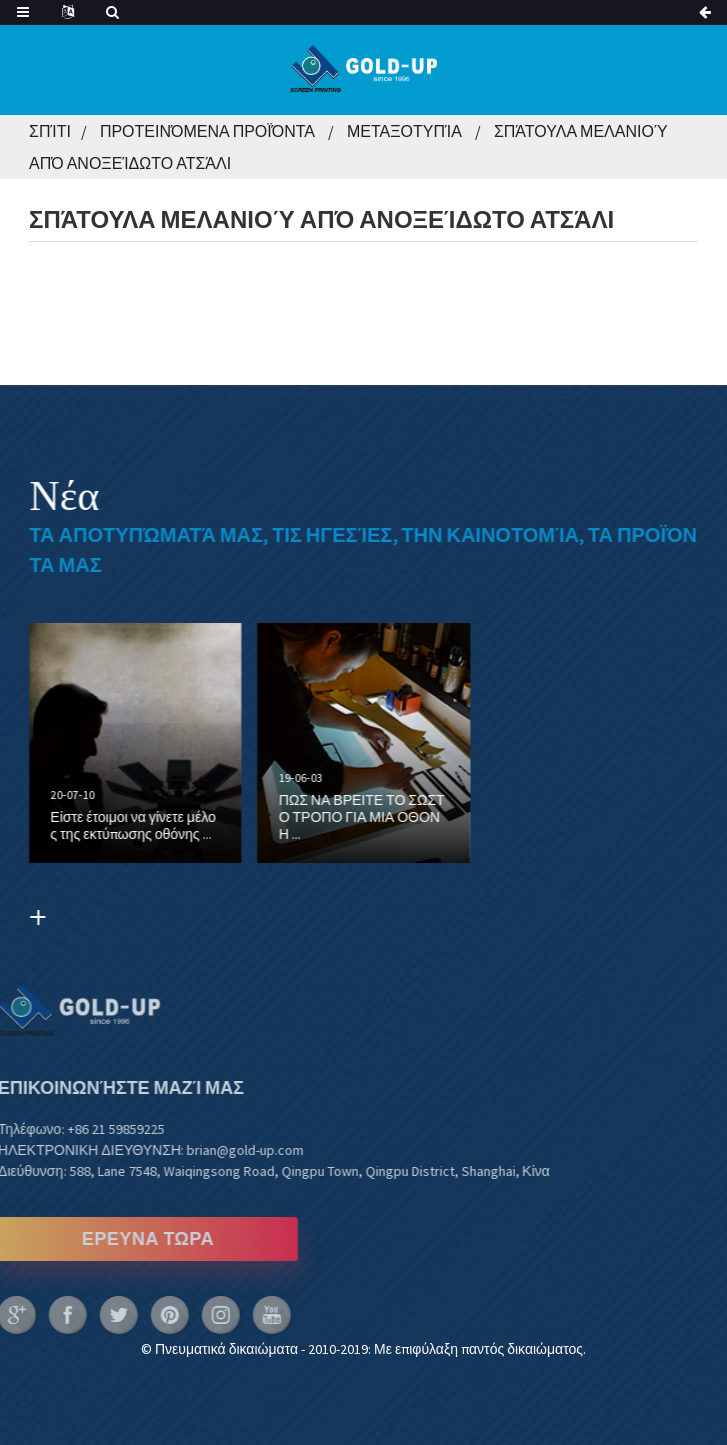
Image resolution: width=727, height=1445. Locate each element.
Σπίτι (50, 131)
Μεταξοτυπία (404, 131)
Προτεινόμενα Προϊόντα (207, 131)
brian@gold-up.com (207, 1150)
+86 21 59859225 (77, 1129)
